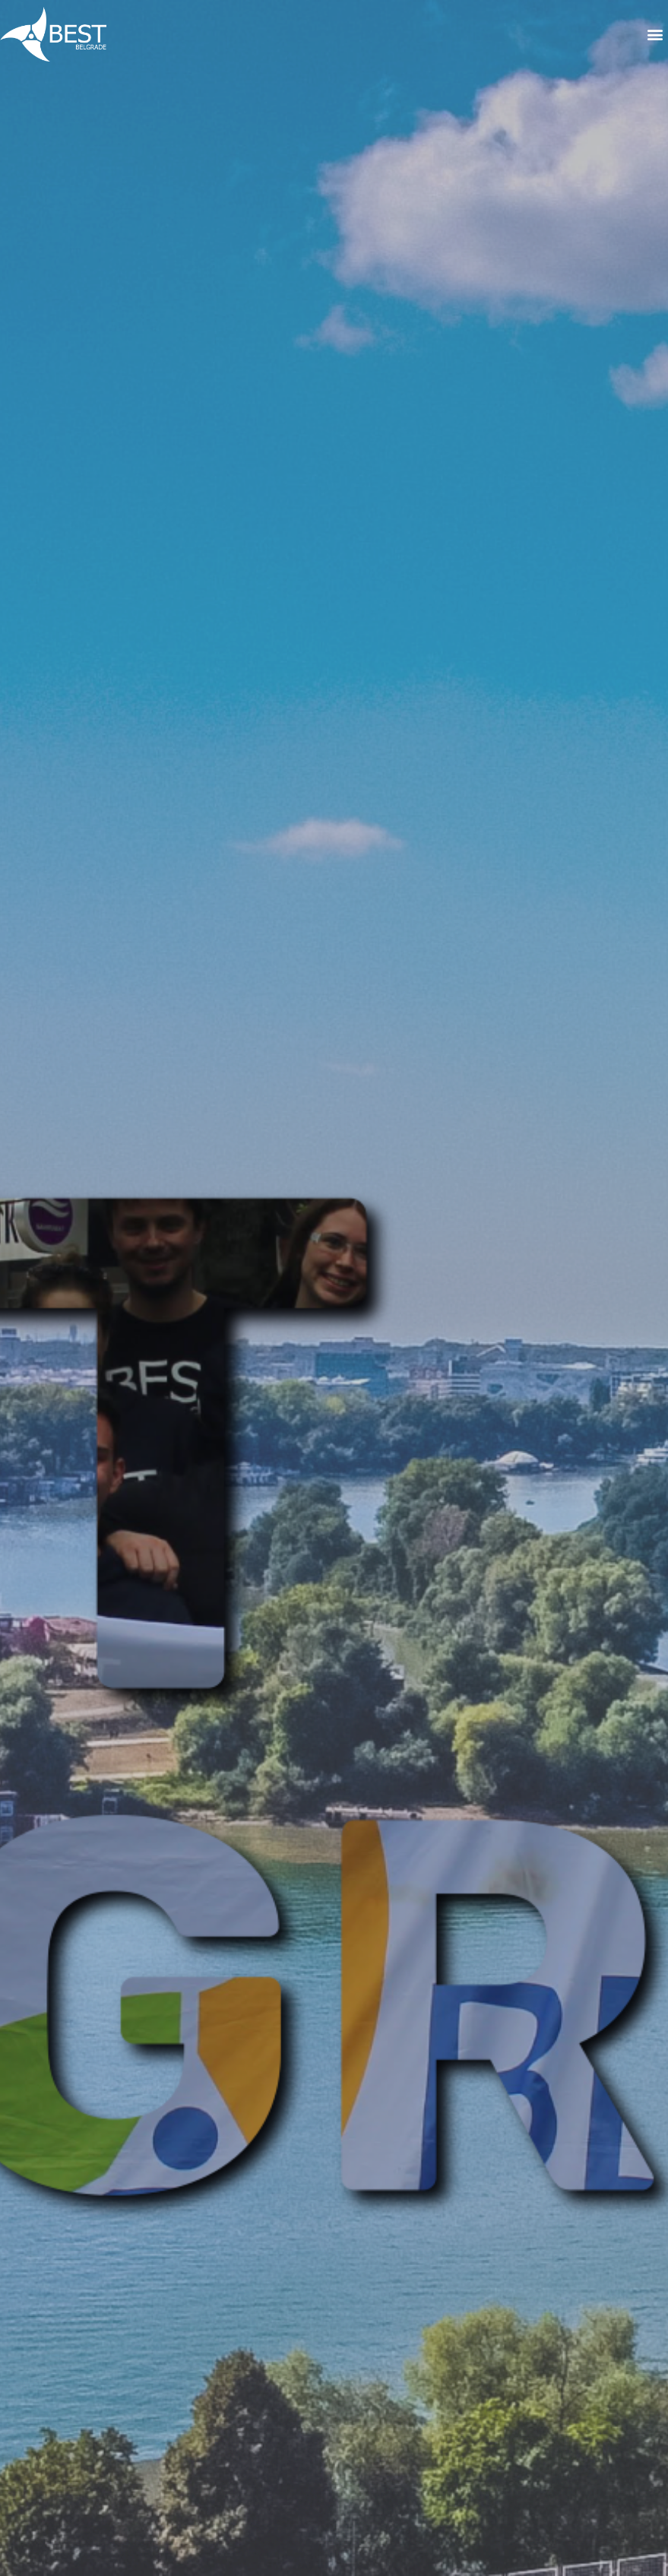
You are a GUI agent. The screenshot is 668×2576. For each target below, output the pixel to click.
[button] (655, 34)
